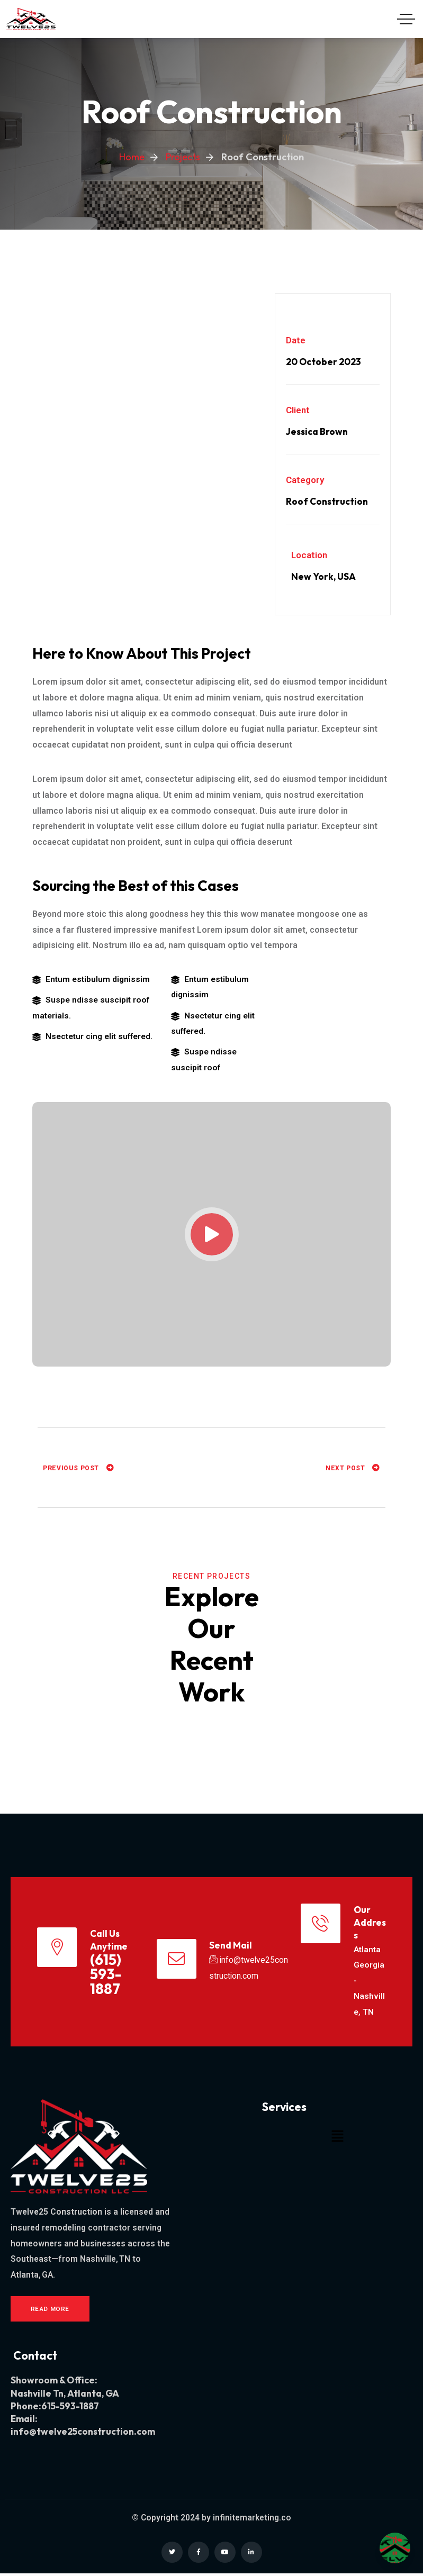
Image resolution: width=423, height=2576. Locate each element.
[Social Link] (172, 2554)
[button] (337, 2138)
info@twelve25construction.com (83, 2434)
